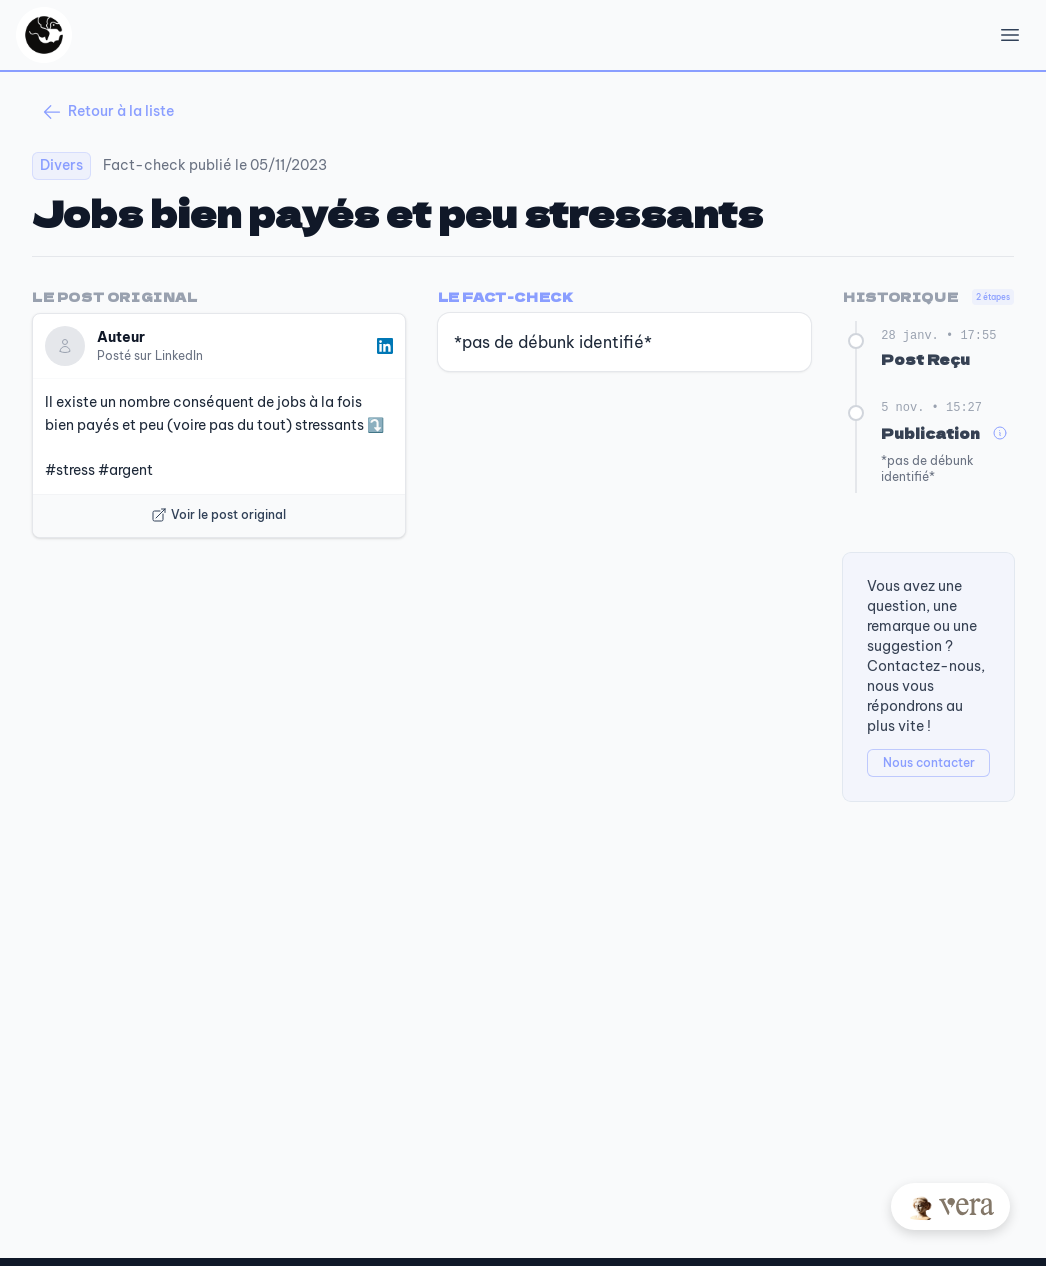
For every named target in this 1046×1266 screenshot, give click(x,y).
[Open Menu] (1010, 35)
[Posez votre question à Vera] (950, 1206)
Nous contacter (929, 762)
